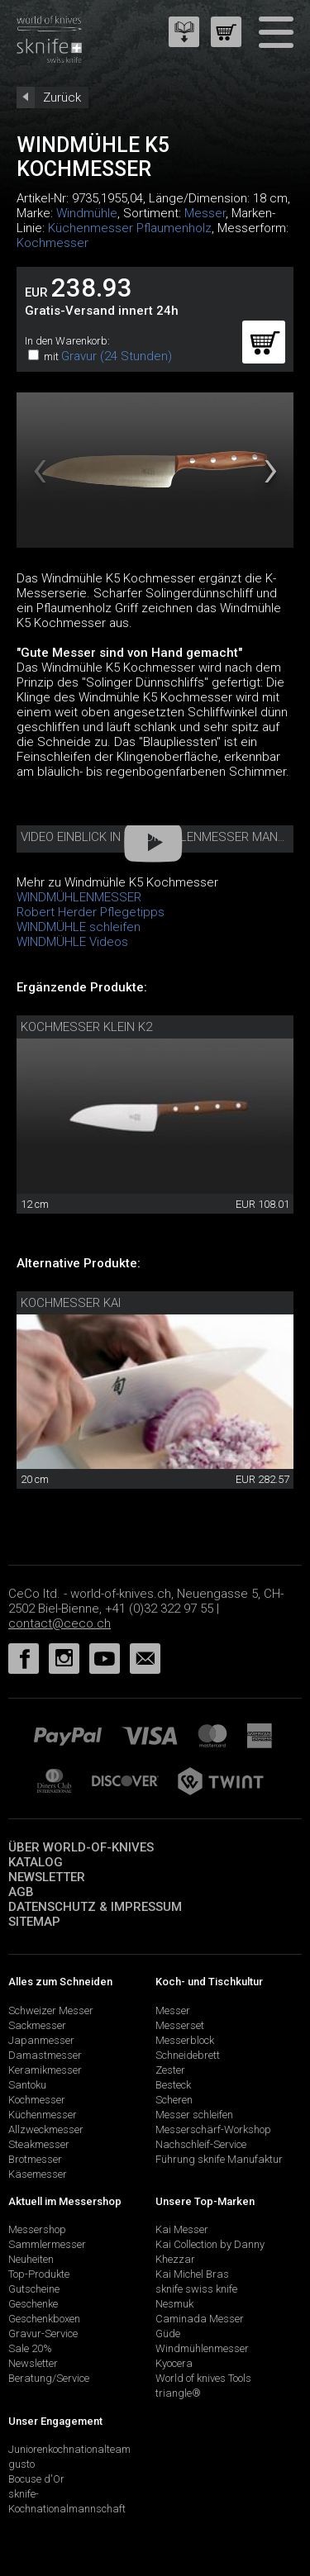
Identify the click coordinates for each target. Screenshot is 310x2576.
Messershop (37, 2229)
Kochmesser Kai (71, 1302)
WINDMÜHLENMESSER (79, 897)
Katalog (35, 1862)
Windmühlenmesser (202, 2348)
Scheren (174, 2100)
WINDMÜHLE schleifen (79, 927)
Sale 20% (30, 2348)
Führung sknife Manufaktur (219, 2159)
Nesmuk (174, 2304)
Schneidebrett (187, 2055)
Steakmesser (38, 2144)
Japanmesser (41, 2040)
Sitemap (34, 1921)
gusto (21, 2464)
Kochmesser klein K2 (86, 1026)
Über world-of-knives (81, 1847)
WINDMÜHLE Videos (72, 941)
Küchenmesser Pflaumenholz (130, 228)
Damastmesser (45, 2055)
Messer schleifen (194, 2114)
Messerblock (184, 2040)
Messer (205, 213)
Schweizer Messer (50, 2010)
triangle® (178, 2393)
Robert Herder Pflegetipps (91, 912)
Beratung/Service (48, 2378)
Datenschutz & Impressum (95, 1906)
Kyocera (174, 2363)
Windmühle (86, 213)
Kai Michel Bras (192, 2274)
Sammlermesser (47, 2244)
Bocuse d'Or (36, 2479)
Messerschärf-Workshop (213, 2129)
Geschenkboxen (44, 2318)
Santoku (27, 2085)
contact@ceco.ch (59, 1623)
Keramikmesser (45, 2070)
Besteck (173, 2085)
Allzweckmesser (45, 2129)
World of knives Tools (203, 2378)
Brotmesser (35, 2159)
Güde (167, 2333)
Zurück (62, 97)
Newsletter (46, 1877)
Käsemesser (37, 2174)
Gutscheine (34, 2289)
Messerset (179, 2025)
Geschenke (33, 2304)
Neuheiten (31, 2259)
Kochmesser (52, 242)
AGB (21, 1891)
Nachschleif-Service (200, 2144)
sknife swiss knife (196, 2289)
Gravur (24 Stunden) (116, 356)
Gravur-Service (43, 2333)
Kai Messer (181, 2229)
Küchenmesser (42, 2114)
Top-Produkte (38, 2274)
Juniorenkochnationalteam (69, 2449)
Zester (170, 2070)
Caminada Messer (199, 2318)
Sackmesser (37, 2025)
